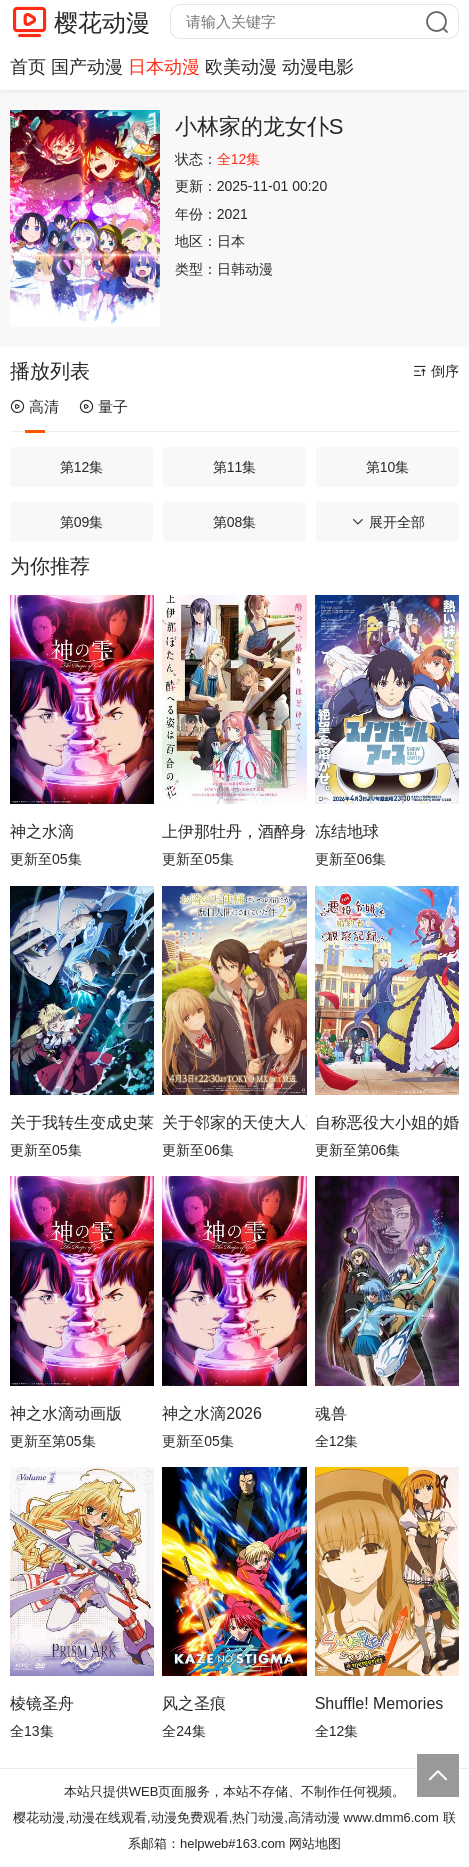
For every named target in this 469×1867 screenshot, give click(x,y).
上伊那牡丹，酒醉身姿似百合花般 (234, 831)
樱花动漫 (102, 22)
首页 (28, 67)
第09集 (82, 522)
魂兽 (331, 1413)
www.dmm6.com (391, 1817)
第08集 (235, 522)
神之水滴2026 (212, 1413)
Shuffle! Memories (379, 1703)
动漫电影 (318, 67)
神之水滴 (42, 831)
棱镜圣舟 (42, 1703)
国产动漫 (87, 67)
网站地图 (315, 1843)
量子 (103, 406)
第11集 (235, 467)
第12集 (82, 467)
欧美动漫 (241, 67)
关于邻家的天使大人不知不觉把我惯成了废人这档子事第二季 (234, 1122)
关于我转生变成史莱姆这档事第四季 (82, 1122)
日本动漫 (164, 67)
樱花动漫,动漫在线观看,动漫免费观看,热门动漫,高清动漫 (176, 1817)
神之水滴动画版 (66, 1413)
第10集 (388, 467)
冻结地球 (347, 831)
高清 (34, 406)
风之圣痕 (194, 1703)
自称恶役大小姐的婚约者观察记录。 (387, 1122)
